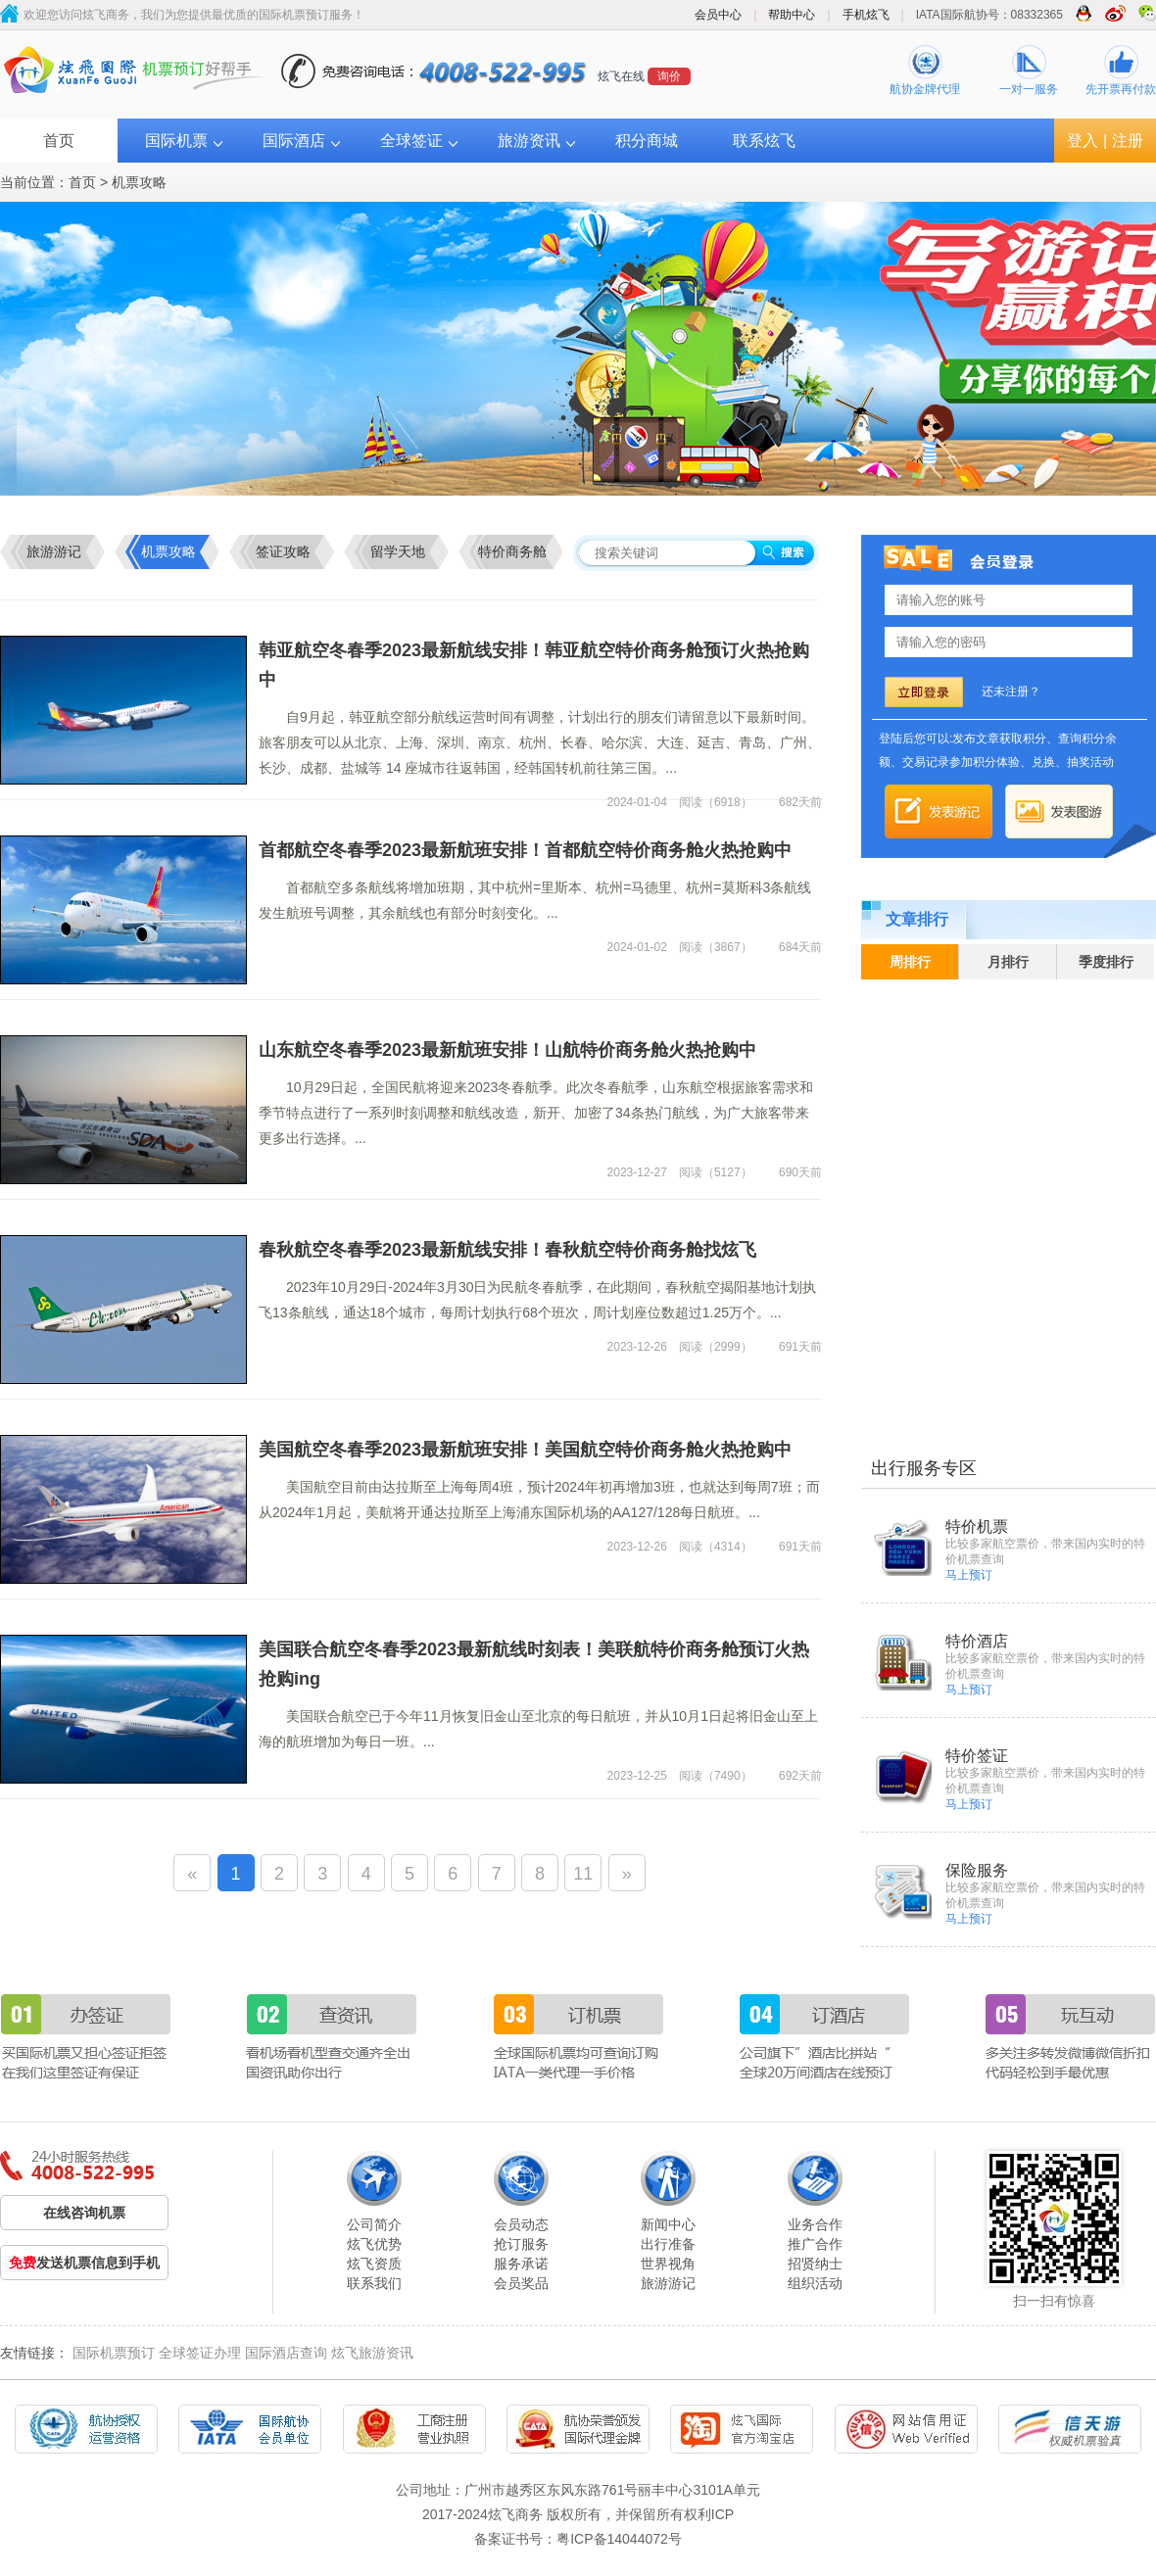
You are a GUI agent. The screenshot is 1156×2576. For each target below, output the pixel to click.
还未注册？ (1011, 691)
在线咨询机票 (84, 2212)
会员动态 (521, 2224)
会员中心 (718, 15)
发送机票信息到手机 (84, 2262)
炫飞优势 (374, 2244)
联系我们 (374, 2283)
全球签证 (411, 140)
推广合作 (815, 2244)
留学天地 (397, 551)
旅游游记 (53, 551)
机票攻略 (139, 182)
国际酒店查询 (286, 2353)
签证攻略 (283, 551)
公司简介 (374, 2224)
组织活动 (815, 2283)
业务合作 (815, 2224)
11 (583, 1874)
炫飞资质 (374, 2263)
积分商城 (646, 140)
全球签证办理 (200, 2353)
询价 (669, 76)
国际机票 (176, 140)
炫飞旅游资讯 (372, 2353)
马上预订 (968, 1575)
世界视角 (668, 2263)
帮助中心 (791, 15)
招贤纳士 (815, 2263)
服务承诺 (521, 2263)
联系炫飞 (764, 140)
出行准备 (668, 2244)
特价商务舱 (512, 551)
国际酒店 (294, 140)
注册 (1127, 140)
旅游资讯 (529, 140)
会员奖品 (521, 2283)
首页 (58, 140)
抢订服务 (521, 2244)
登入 (1082, 140)
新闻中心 (668, 2224)
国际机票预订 (113, 2353)
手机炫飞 (866, 15)
